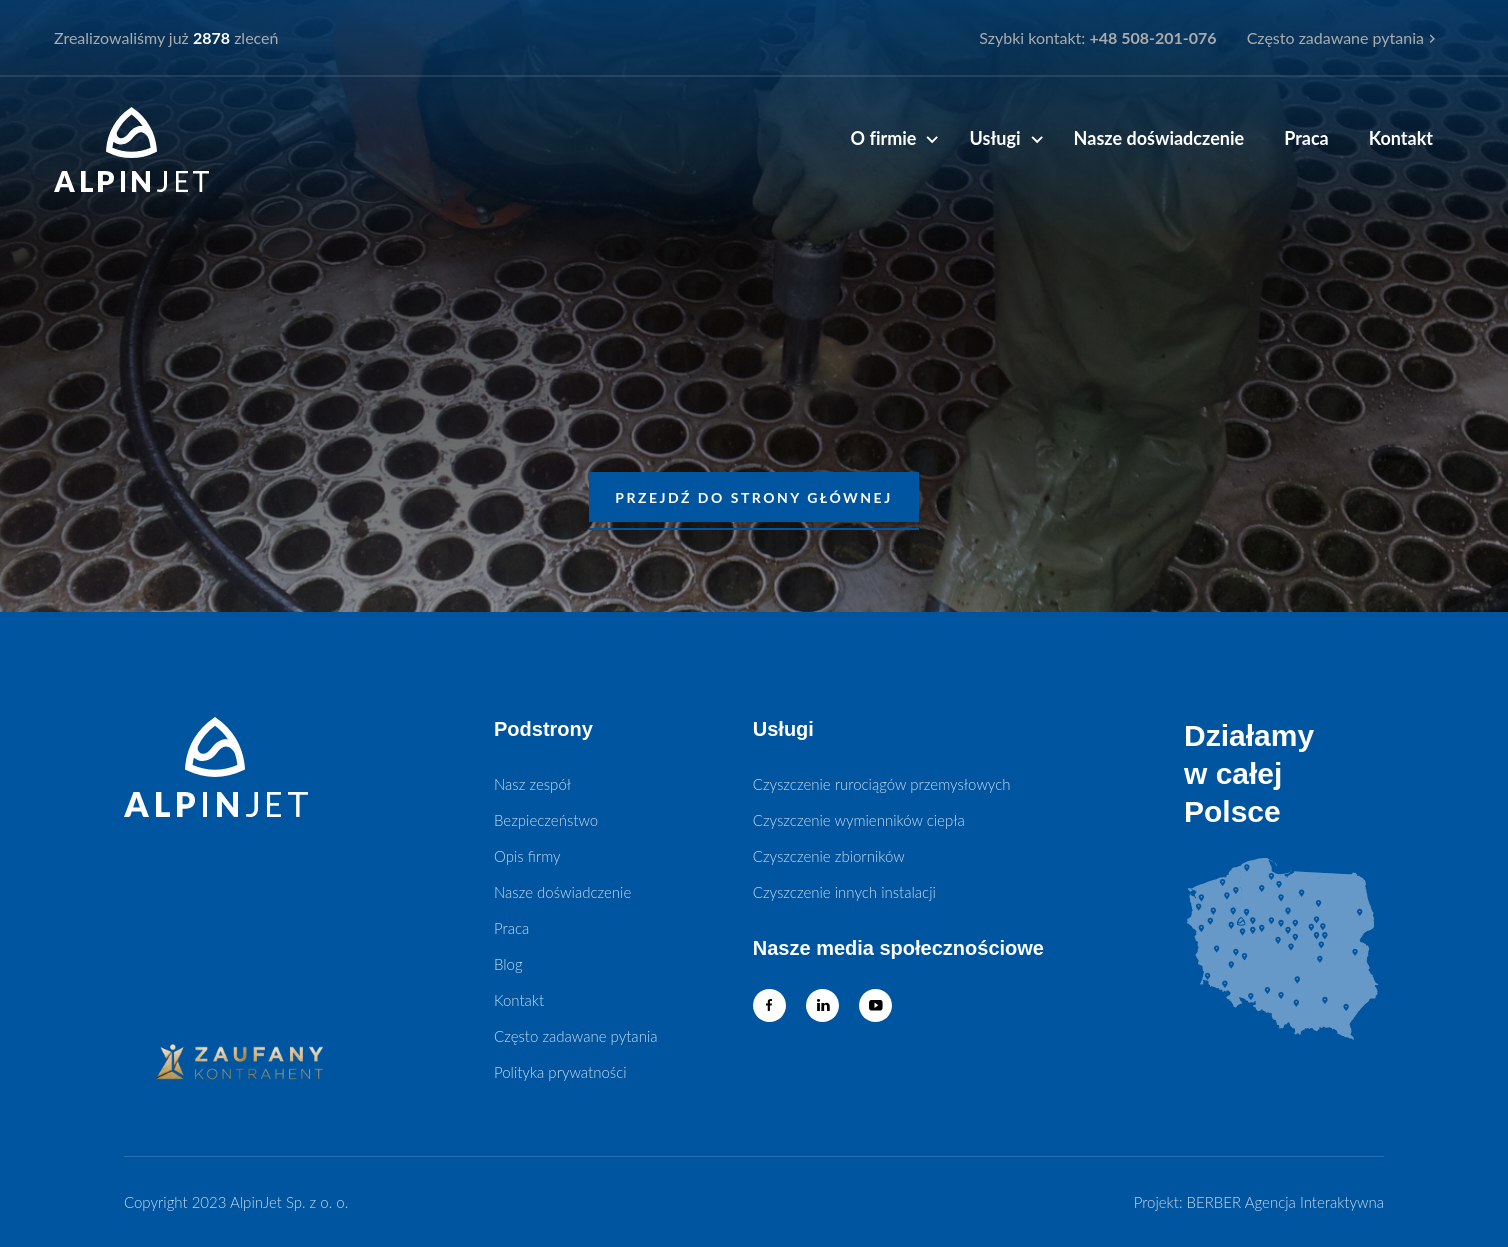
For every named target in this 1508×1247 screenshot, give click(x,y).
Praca (1306, 138)
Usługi (994, 138)
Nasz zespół (532, 784)
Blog (508, 964)
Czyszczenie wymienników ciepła (859, 820)
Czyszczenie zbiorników (829, 856)
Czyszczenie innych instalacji (844, 892)
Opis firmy (527, 856)
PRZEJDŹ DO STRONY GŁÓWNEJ (753, 497)
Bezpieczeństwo (546, 820)
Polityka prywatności (560, 1072)
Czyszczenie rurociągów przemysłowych (882, 784)
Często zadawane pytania (1335, 37)
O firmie (883, 138)
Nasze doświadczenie (1159, 138)
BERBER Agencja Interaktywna (1285, 1202)
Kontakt (1401, 138)
